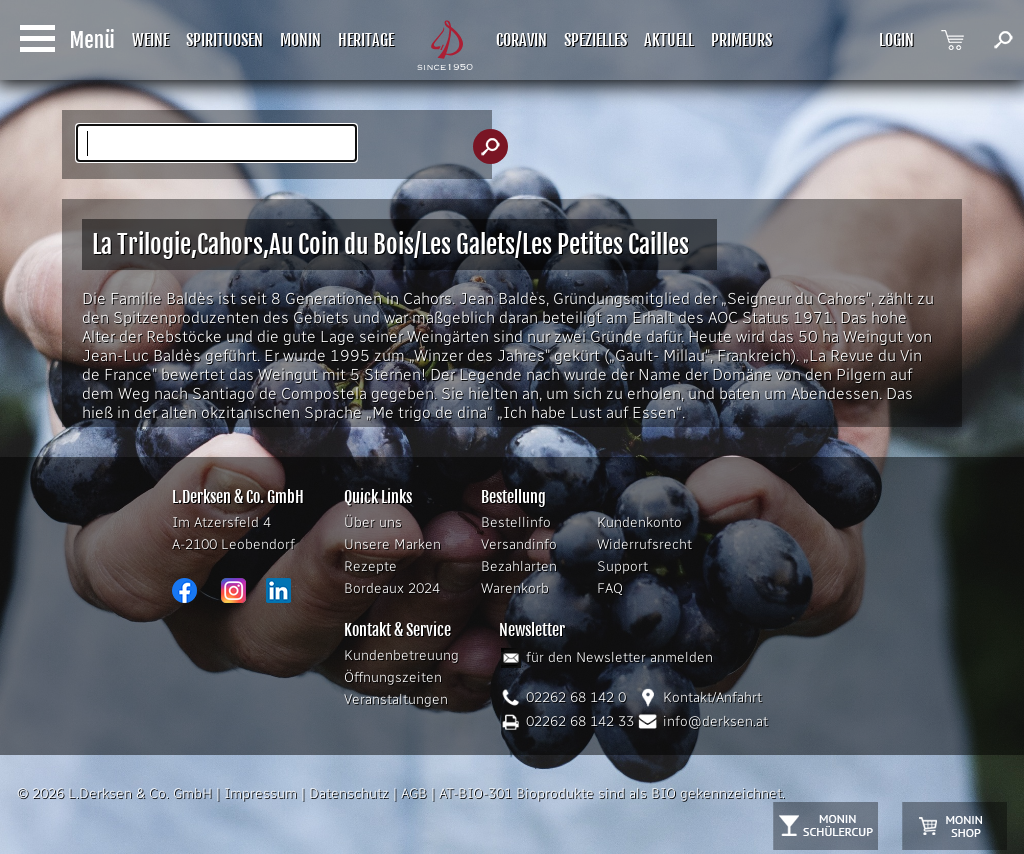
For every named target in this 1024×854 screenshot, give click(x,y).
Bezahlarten (519, 566)
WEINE (150, 40)
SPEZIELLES (595, 40)
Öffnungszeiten (393, 677)
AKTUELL (669, 40)
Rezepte (370, 566)
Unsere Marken (392, 544)
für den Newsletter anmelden (619, 657)
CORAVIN (521, 40)
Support (622, 566)
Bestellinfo (516, 522)
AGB (414, 793)
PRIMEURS (741, 40)
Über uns (373, 522)
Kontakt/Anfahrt (712, 697)
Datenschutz (349, 793)
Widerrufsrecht (644, 544)
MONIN (300, 40)
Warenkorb (515, 588)
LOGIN (896, 40)
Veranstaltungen (396, 699)
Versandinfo (519, 544)
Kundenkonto (639, 522)
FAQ (610, 588)
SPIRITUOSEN (224, 40)
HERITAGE (366, 40)
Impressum (260, 793)
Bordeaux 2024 (392, 588)
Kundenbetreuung (401, 655)
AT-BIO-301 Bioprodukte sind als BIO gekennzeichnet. (612, 793)
